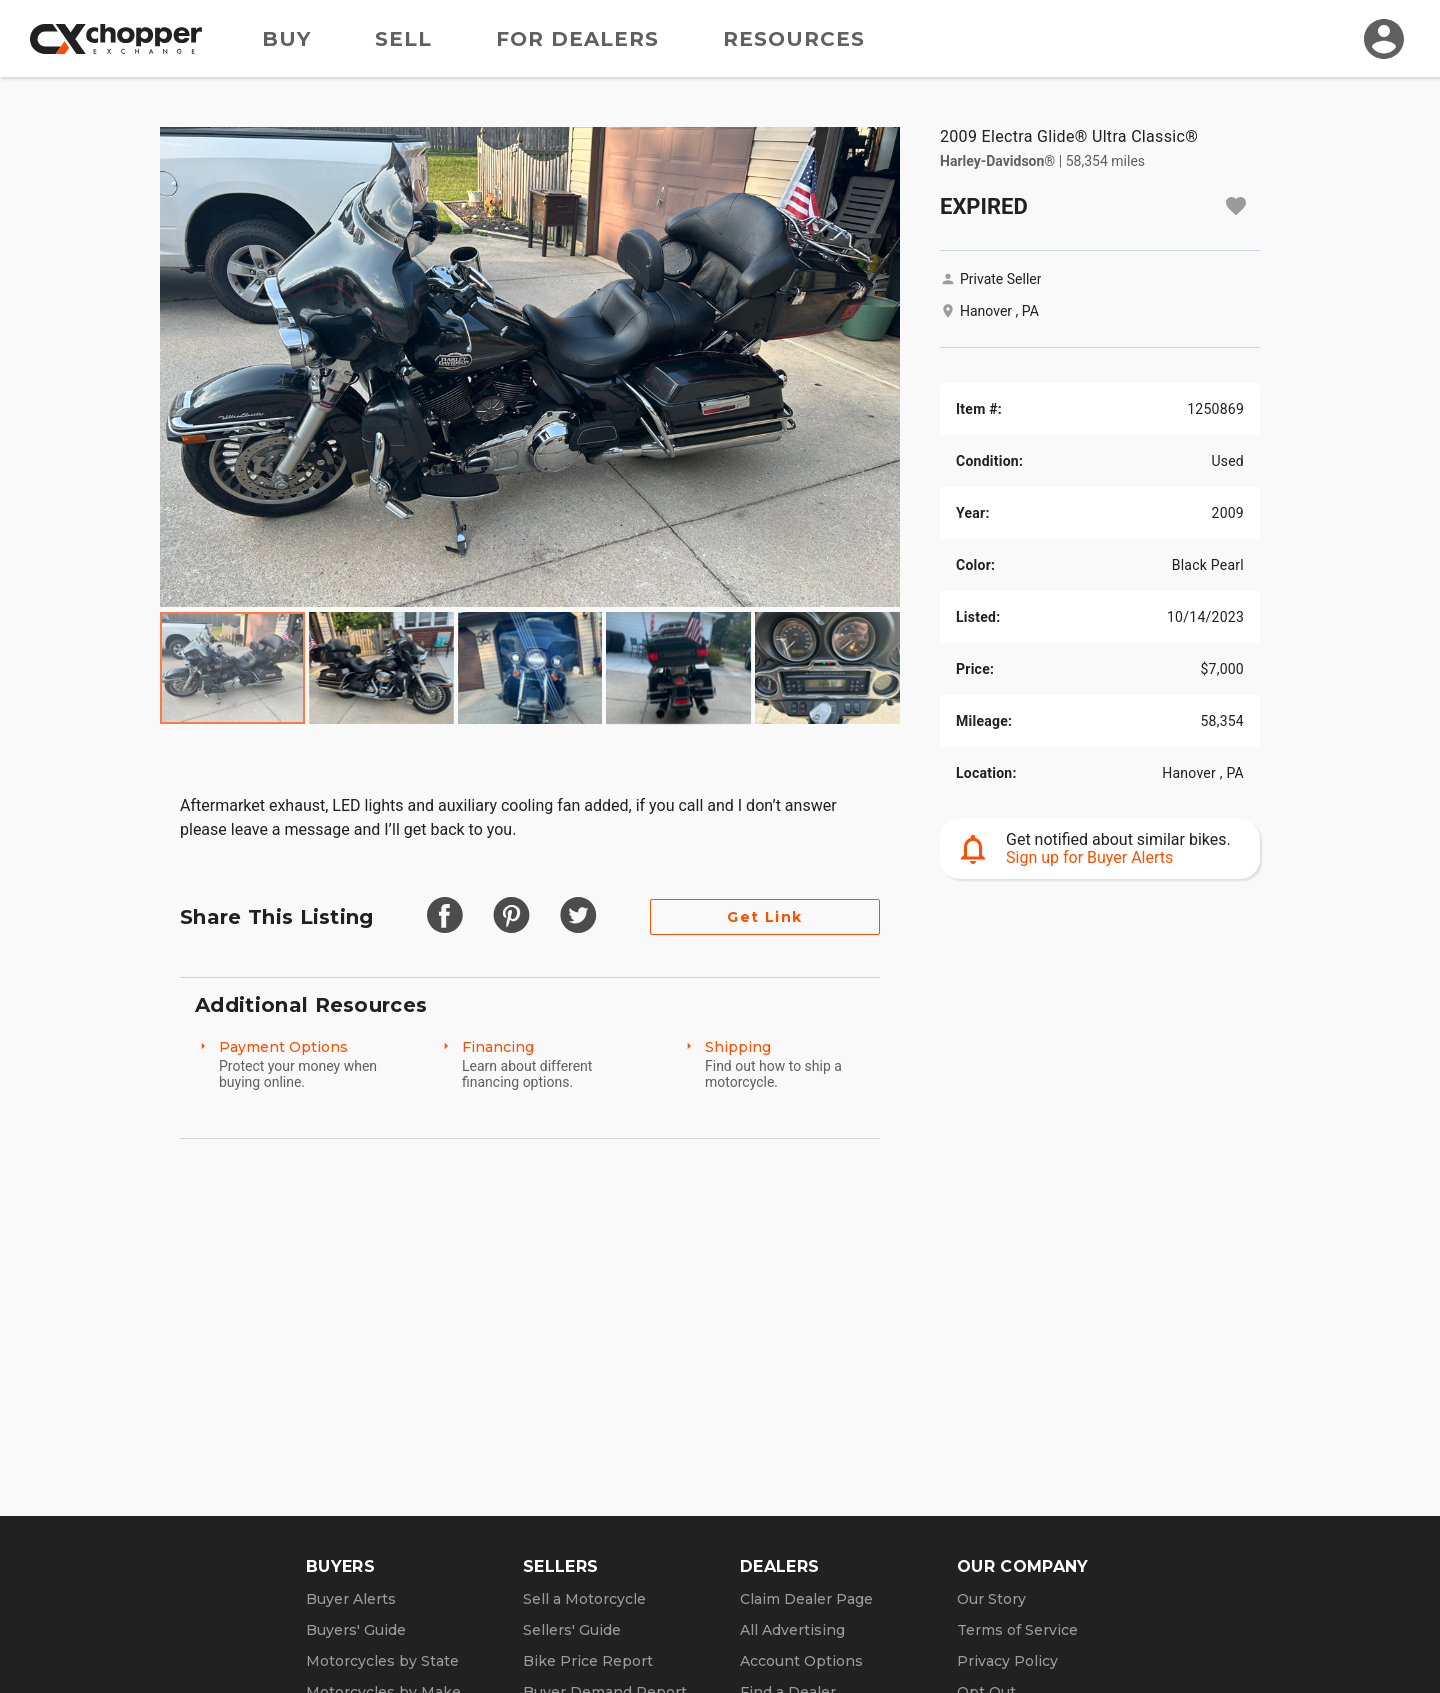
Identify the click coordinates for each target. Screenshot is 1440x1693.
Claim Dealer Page (806, 1599)
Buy (286, 39)
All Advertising (792, 1630)
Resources (794, 39)
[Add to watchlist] (1236, 206)
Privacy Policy (1007, 1661)
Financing (498, 1047)
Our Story (991, 1599)
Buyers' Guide (356, 1630)
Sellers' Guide (572, 1630)
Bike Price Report (588, 1661)
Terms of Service (1017, 1630)
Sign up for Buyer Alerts (1089, 857)
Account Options (801, 1661)
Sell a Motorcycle (584, 1599)
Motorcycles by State (382, 1661)
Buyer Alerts (351, 1599)
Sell (403, 39)
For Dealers (577, 39)
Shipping (738, 1047)
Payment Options (283, 1047)
